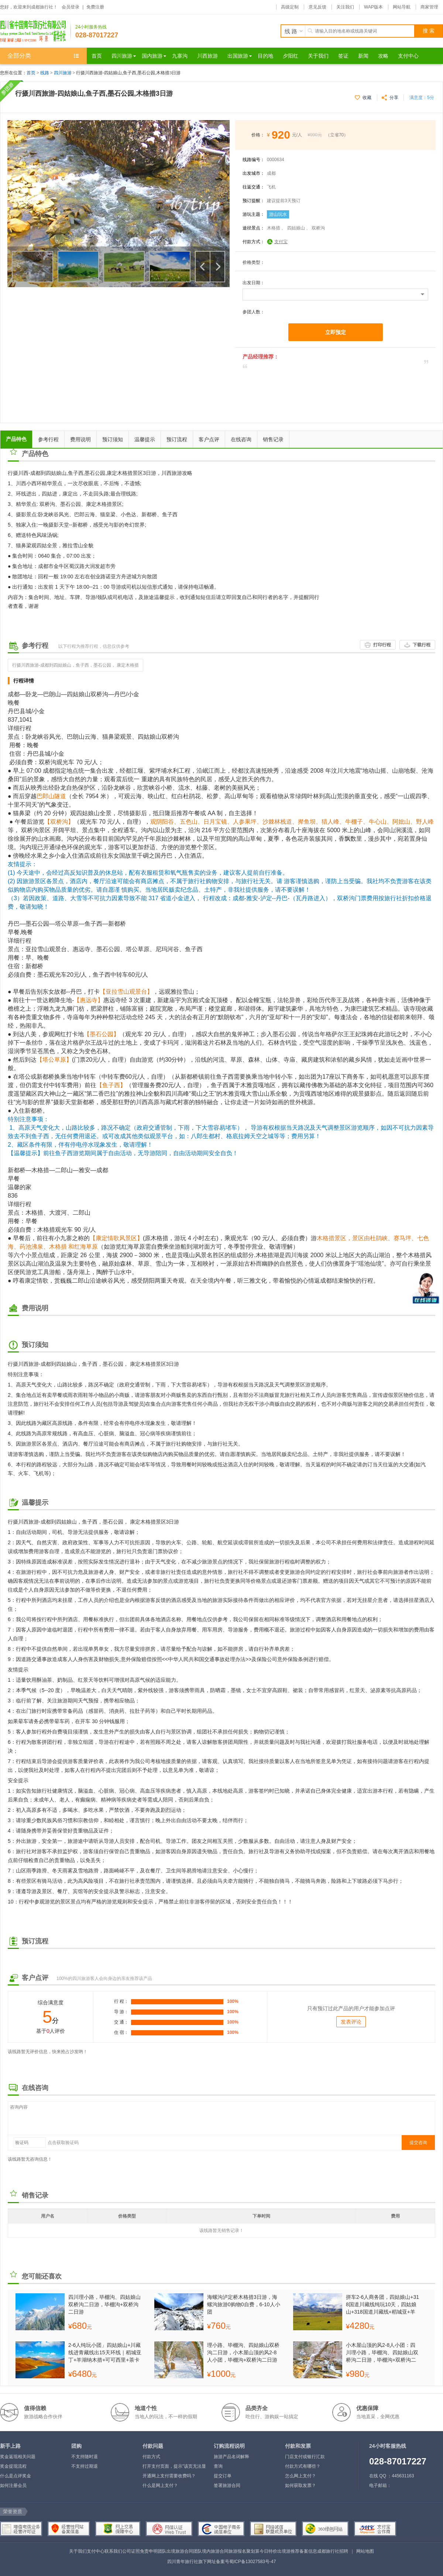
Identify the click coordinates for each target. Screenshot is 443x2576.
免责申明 (149, 2551)
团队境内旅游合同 (211, 2551)
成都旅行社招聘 (332, 2551)
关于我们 (78, 2551)
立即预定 (335, 332)
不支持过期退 (84, 2466)
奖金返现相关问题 (17, 2456)
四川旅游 (63, 72)
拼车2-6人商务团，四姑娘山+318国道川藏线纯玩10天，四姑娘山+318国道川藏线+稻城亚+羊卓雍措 (382, 2304)
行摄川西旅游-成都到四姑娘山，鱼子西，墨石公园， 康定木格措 (75, 665)
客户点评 (209, 439)
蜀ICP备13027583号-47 (252, 2561)
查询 (218, 2466)
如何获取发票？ (300, 2485)
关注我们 (345, 7)
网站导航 (402, 7)
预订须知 (112, 439)
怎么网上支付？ (300, 2475)
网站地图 (365, 2551)
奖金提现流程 (13, 2466)
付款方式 (151, 2456)
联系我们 (113, 2551)
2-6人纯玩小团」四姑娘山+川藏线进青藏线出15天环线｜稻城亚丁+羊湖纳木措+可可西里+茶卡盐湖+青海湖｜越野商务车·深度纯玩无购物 (104, 2352)
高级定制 (290, 7)
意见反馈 (317, 7)
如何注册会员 (13, 2485)
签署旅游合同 (227, 2485)
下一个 (217, 266)
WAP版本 (373, 7)
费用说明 (80, 439)
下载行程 (421, 644)
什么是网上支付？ (160, 2485)
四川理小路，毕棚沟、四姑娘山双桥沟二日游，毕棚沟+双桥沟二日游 (104, 2304)
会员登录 (70, 7)
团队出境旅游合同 (175, 2551)
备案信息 (308, 2551)
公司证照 (131, 2551)
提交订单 (222, 2475)
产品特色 (16, 439)
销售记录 (273, 439)
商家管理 (429, 7)
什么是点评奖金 (15, 2475)
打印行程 (382, 644)
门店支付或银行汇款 (305, 2456)
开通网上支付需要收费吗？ (169, 2475)
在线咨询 (241, 439)
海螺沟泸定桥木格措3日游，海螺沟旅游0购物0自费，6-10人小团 (243, 2304)
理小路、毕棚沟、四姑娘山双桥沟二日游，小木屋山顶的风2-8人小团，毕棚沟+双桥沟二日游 (243, 2352)
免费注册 (95, 7)
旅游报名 (237, 2551)
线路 (45, 72)
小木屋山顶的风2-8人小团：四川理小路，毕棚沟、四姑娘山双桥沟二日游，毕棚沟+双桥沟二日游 (382, 2352)
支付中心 (95, 2551)
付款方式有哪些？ (302, 2466)
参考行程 (48, 439)
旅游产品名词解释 (231, 2456)
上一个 (202, 266)
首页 (31, 72)
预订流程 (176, 439)
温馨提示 (144, 439)
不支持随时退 (84, 2456)
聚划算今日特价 (261, 2551)
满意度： (421, 97)
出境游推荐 (288, 2551)
